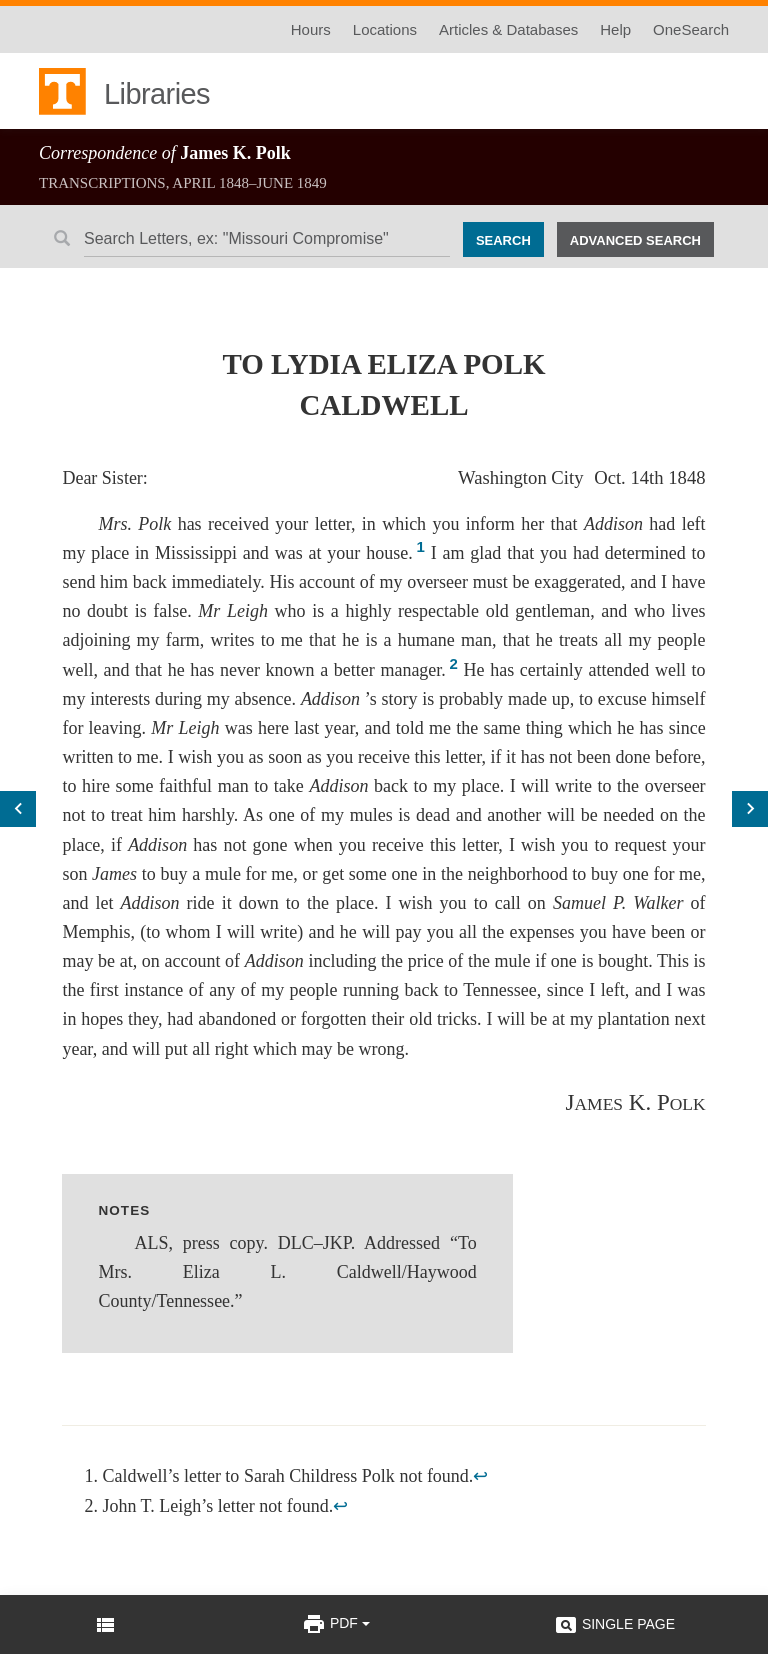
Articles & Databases (508, 29)
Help (615, 29)
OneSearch (691, 29)
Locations (385, 29)
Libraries (157, 94)
